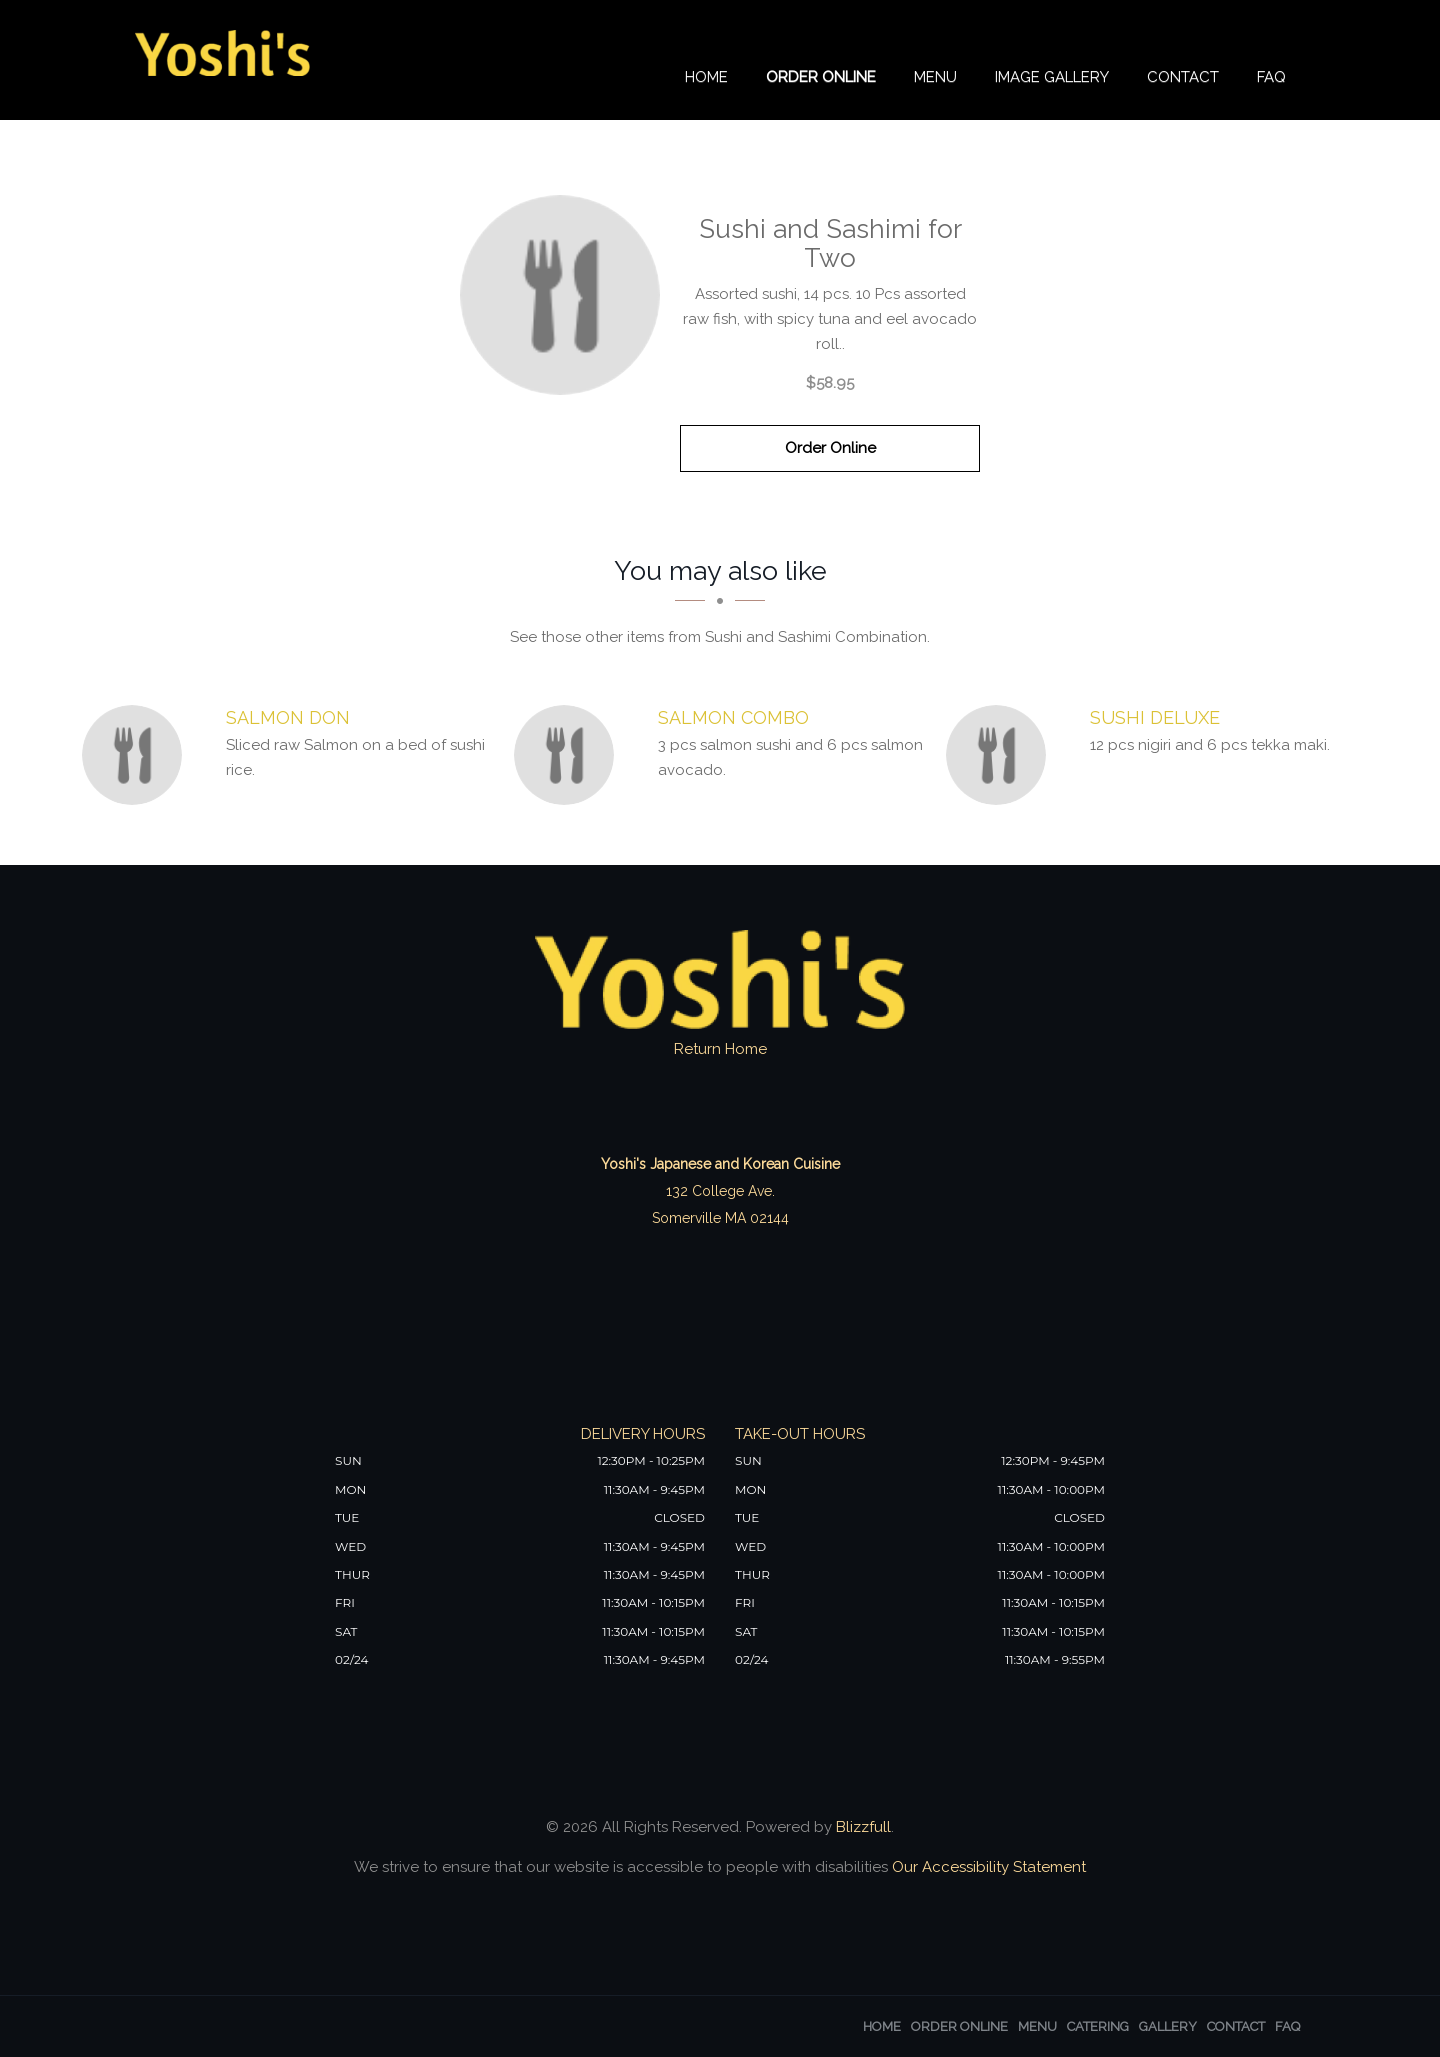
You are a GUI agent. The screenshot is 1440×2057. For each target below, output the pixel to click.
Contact (1183, 77)
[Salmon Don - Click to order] (137, 755)
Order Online (821, 77)
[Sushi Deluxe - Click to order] (1001, 755)
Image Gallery (1052, 77)
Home (706, 77)
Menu (935, 77)
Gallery (1168, 2026)
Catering (1098, 2026)
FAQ (1271, 77)
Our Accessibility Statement (987, 1867)
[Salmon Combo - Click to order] (569, 755)
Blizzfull (863, 1827)
